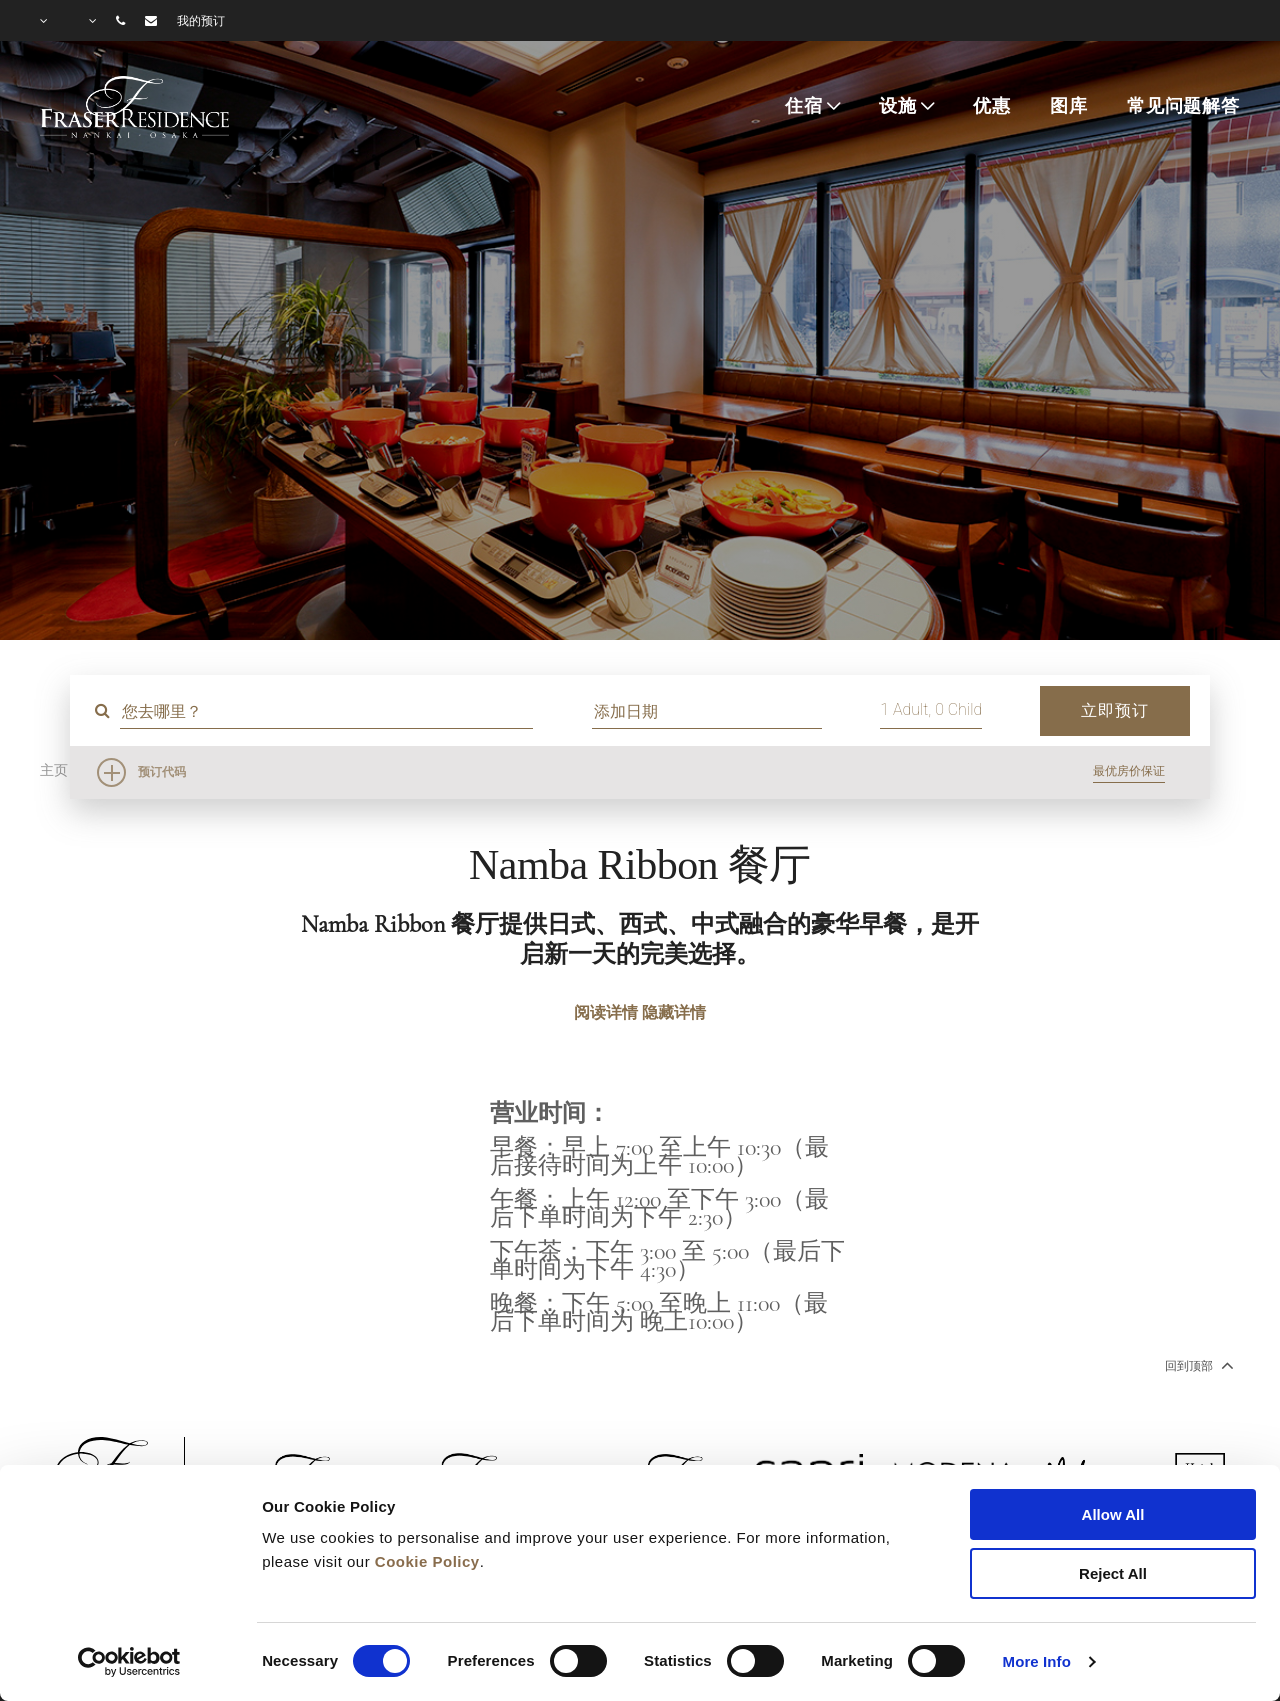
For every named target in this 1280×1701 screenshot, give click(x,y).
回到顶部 (1197, 1365)
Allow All (1113, 1514)
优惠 (992, 106)
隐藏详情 (674, 1012)
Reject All (1113, 1573)
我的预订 (201, 21)
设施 (898, 106)
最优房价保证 (1129, 771)
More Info (1037, 1661)
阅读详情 (606, 1012)
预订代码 (162, 772)
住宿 (804, 106)
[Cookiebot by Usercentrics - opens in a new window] (129, 1662)
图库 (1069, 106)
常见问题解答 (1183, 106)
